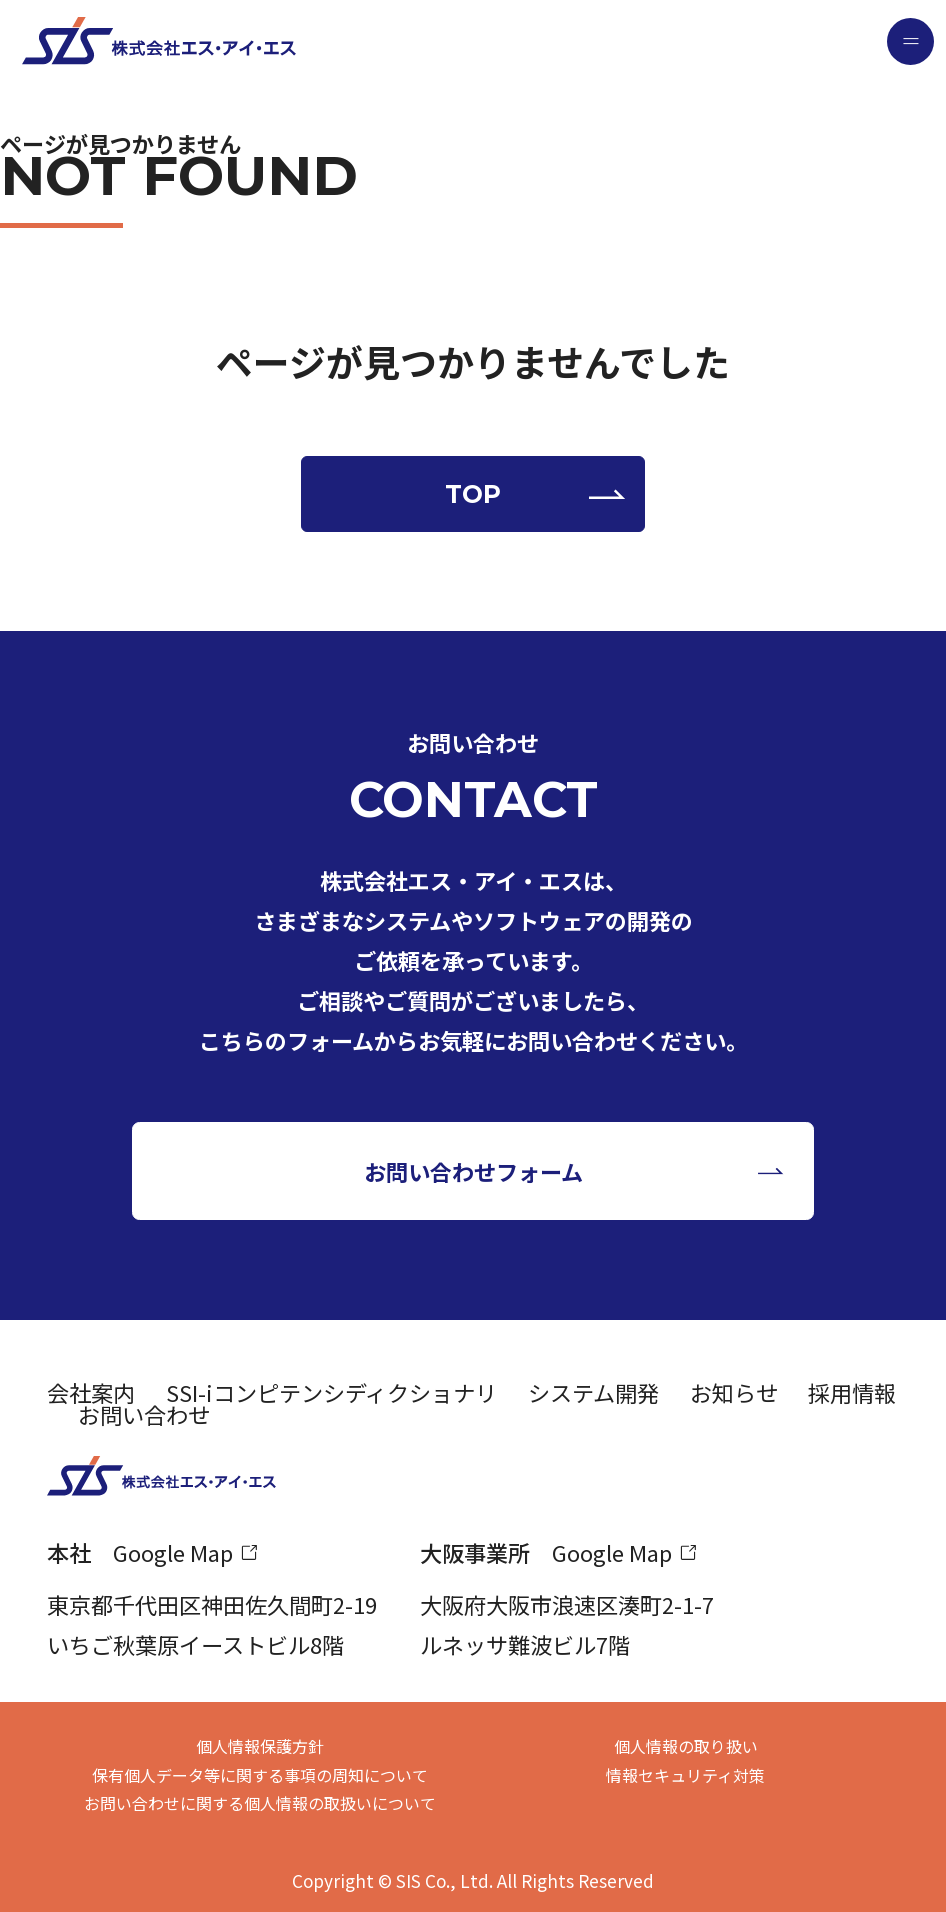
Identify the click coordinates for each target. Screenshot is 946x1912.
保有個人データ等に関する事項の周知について (260, 1775)
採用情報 (852, 1392)
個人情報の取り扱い (686, 1746)
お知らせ (734, 1392)
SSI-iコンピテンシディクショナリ (331, 1392)
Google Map (173, 1552)
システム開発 (593, 1392)
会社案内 (91, 1392)
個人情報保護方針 (260, 1746)
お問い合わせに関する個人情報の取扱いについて (260, 1803)
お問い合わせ (144, 1414)
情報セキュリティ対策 (685, 1775)
